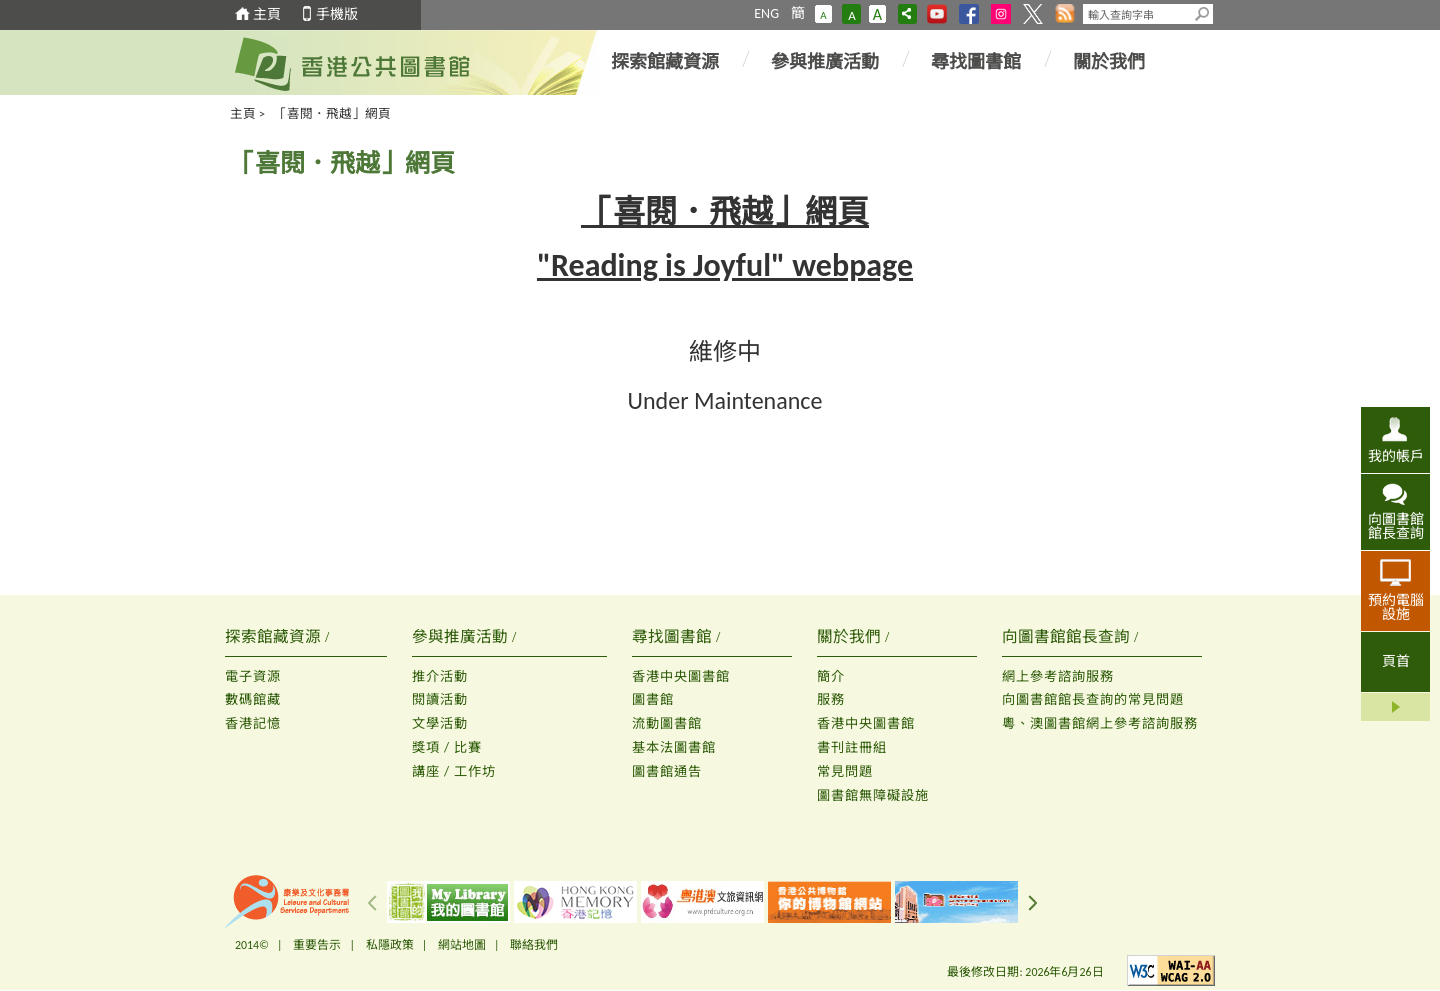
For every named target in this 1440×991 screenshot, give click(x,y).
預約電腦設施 (1396, 607)
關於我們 (1109, 62)
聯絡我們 (534, 945)
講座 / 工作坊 (454, 771)
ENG (766, 13)
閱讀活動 (440, 699)
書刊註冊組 (852, 747)
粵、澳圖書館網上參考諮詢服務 (1100, 723)
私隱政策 (390, 945)
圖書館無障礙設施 (873, 795)
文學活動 (440, 723)
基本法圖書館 (674, 747)
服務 (831, 699)
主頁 (267, 14)
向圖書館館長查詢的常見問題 (1093, 699)
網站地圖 (462, 945)
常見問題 (845, 771)
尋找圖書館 (976, 62)
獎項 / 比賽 (447, 747)
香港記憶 (253, 723)
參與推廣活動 (825, 62)
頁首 (1396, 661)
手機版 (337, 14)
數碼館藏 (253, 699)
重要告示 (317, 945)
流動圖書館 (667, 723)
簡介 (831, 676)
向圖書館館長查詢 (1396, 526)
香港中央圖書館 (681, 676)
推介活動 (440, 676)
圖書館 (653, 699)
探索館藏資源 (665, 62)
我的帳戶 (1396, 456)
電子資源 (253, 676)
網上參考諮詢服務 (1058, 676)
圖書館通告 (667, 771)
